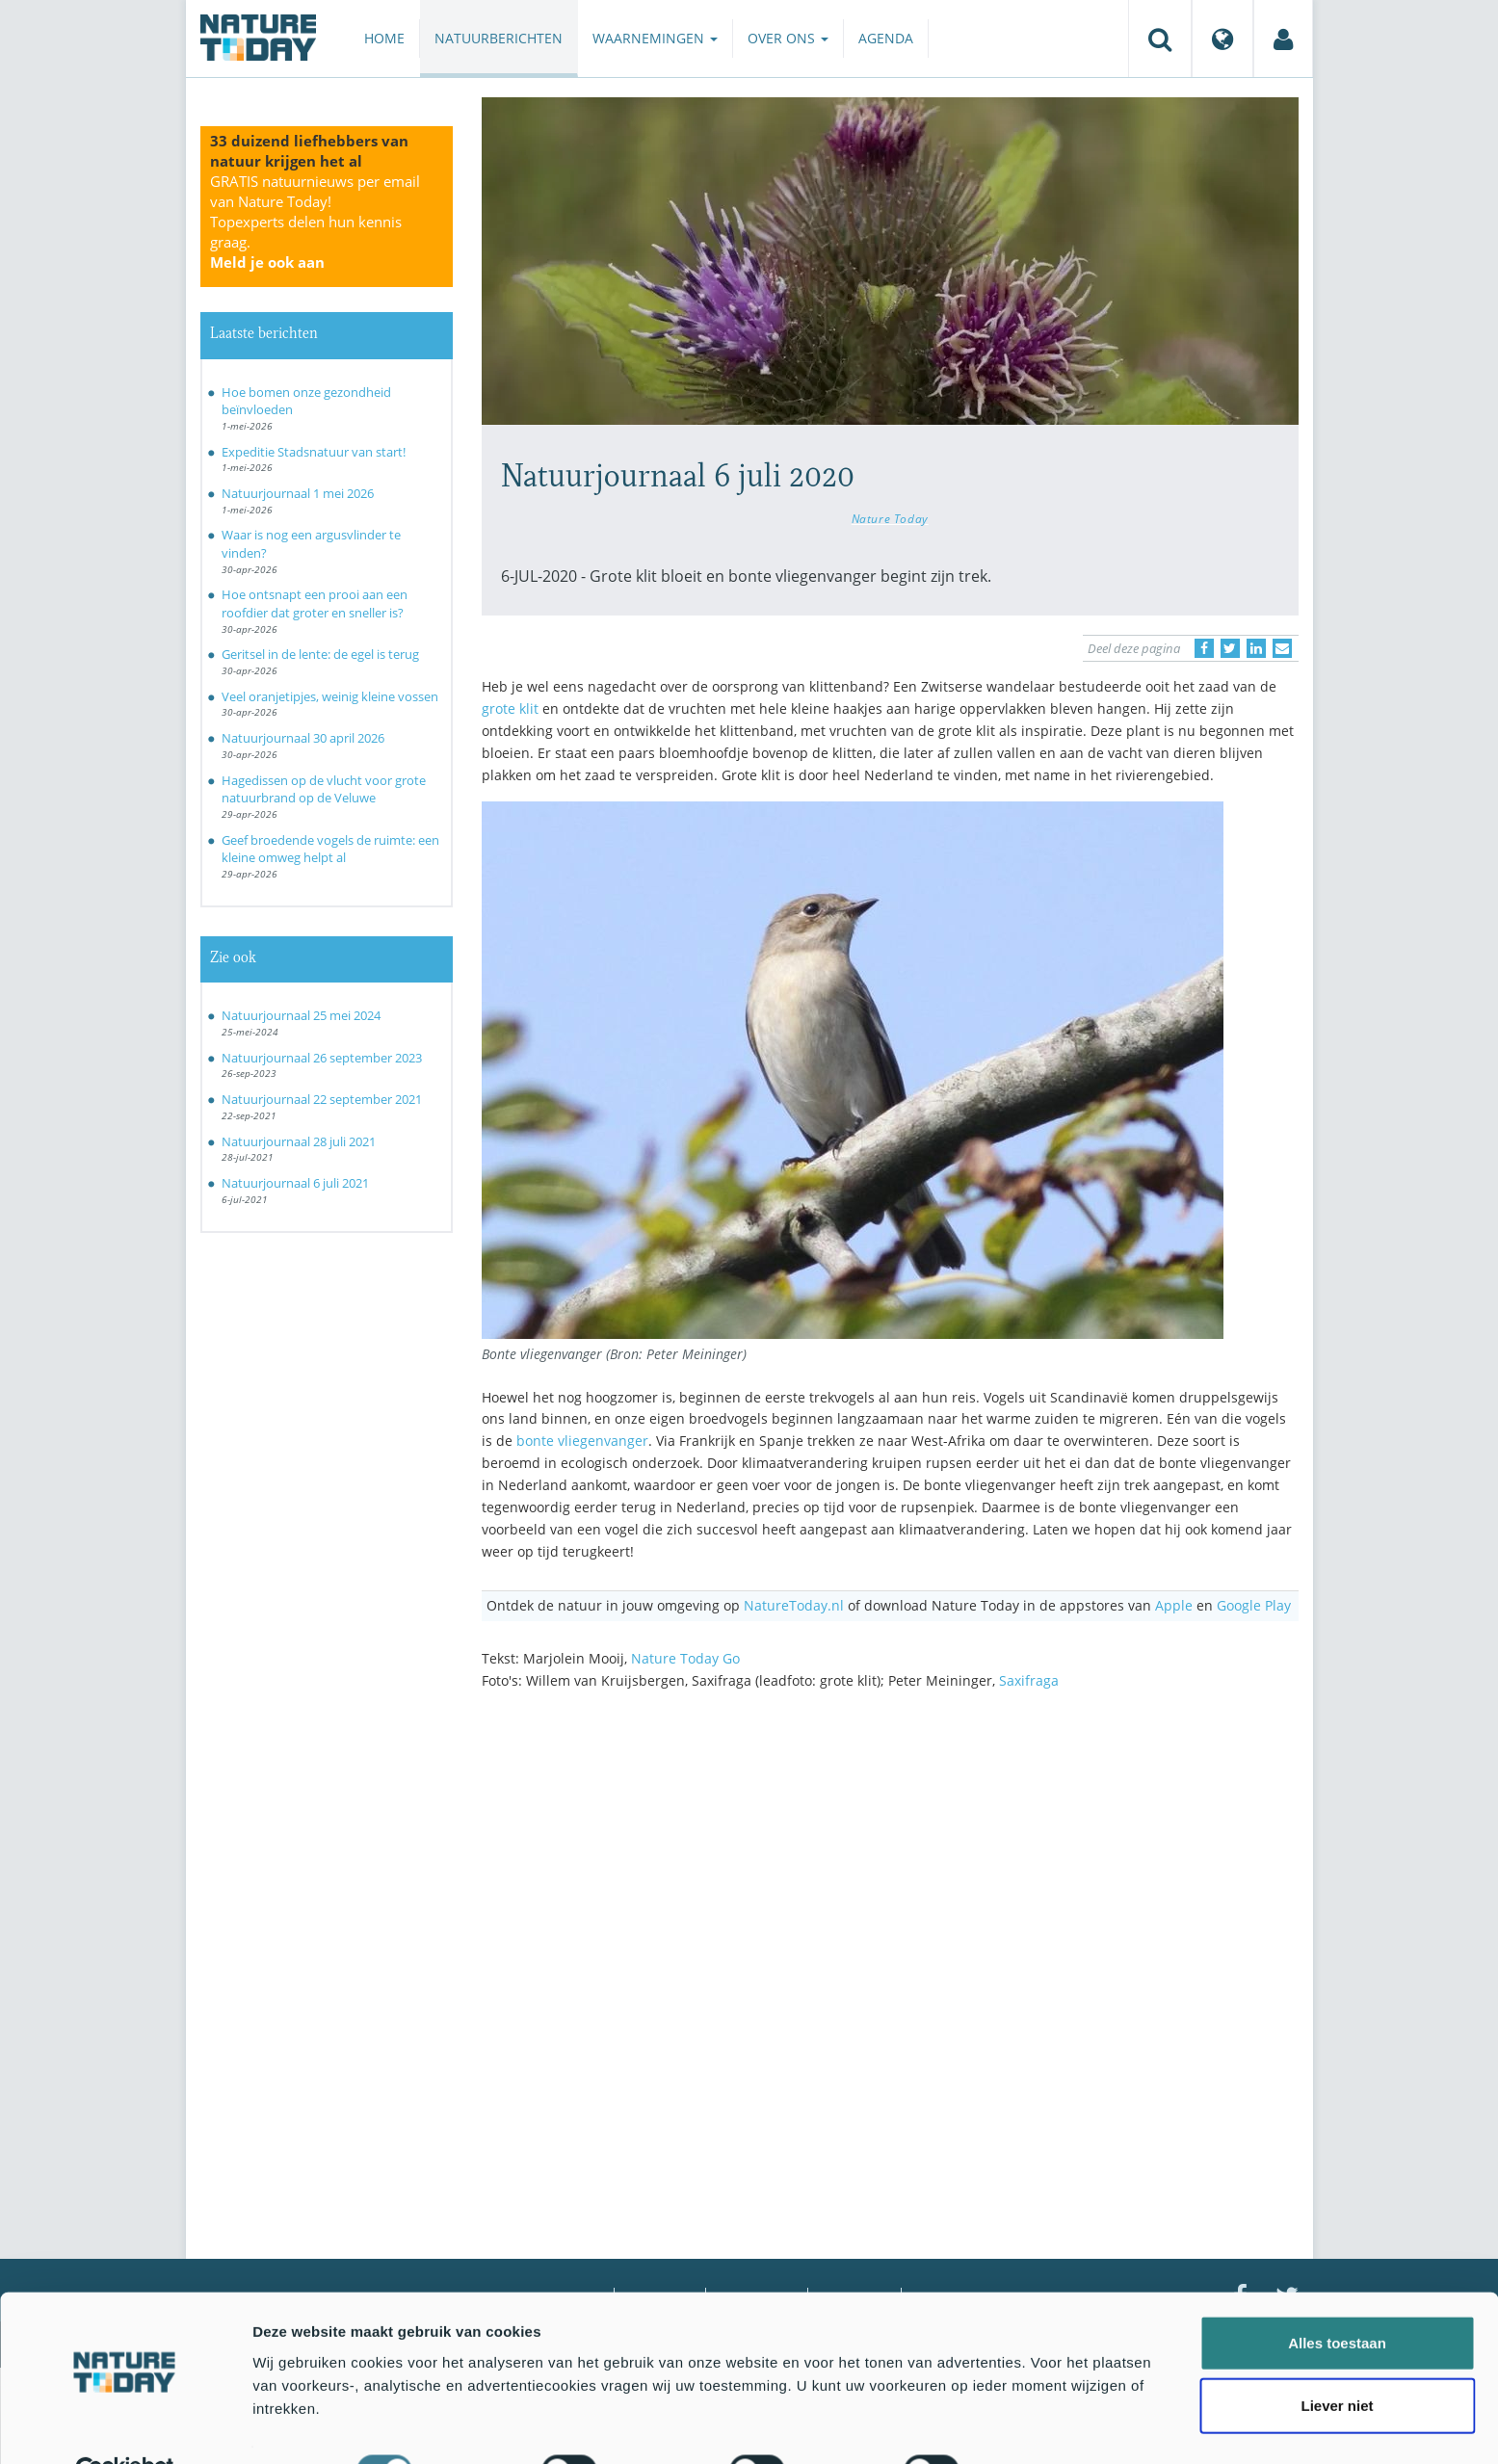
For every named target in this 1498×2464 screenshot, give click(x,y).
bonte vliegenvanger (582, 1440)
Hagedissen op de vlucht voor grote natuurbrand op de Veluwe (324, 789)
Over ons (788, 38)
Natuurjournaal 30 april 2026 (303, 738)
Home (384, 38)
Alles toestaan (1337, 2298)
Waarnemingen (655, 38)
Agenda (885, 38)
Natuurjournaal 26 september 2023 (322, 1057)
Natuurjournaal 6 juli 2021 (295, 1183)
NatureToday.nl (794, 1605)
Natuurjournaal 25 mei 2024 (301, 1015)
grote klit (510, 708)
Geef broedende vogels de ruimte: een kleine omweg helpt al (330, 849)
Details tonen (1041, 2426)
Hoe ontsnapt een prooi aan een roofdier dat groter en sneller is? (314, 603)
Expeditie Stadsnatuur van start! (314, 451)
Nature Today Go (685, 1658)
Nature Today (890, 518)
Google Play (1254, 1605)
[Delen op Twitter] (1230, 648)
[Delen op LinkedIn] (1256, 648)
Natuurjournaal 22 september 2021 (322, 1099)
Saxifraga (1029, 1680)
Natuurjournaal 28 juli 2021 (299, 1141)
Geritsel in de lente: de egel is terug (320, 654)
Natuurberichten (498, 38)
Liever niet (1337, 2361)
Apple (1174, 1605)
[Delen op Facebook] (1204, 648)
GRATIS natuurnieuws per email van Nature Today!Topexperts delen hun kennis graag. (315, 221)
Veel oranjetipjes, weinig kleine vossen (330, 696)
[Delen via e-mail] (1282, 648)
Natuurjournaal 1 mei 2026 (298, 493)
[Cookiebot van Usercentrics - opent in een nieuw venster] (124, 2426)
